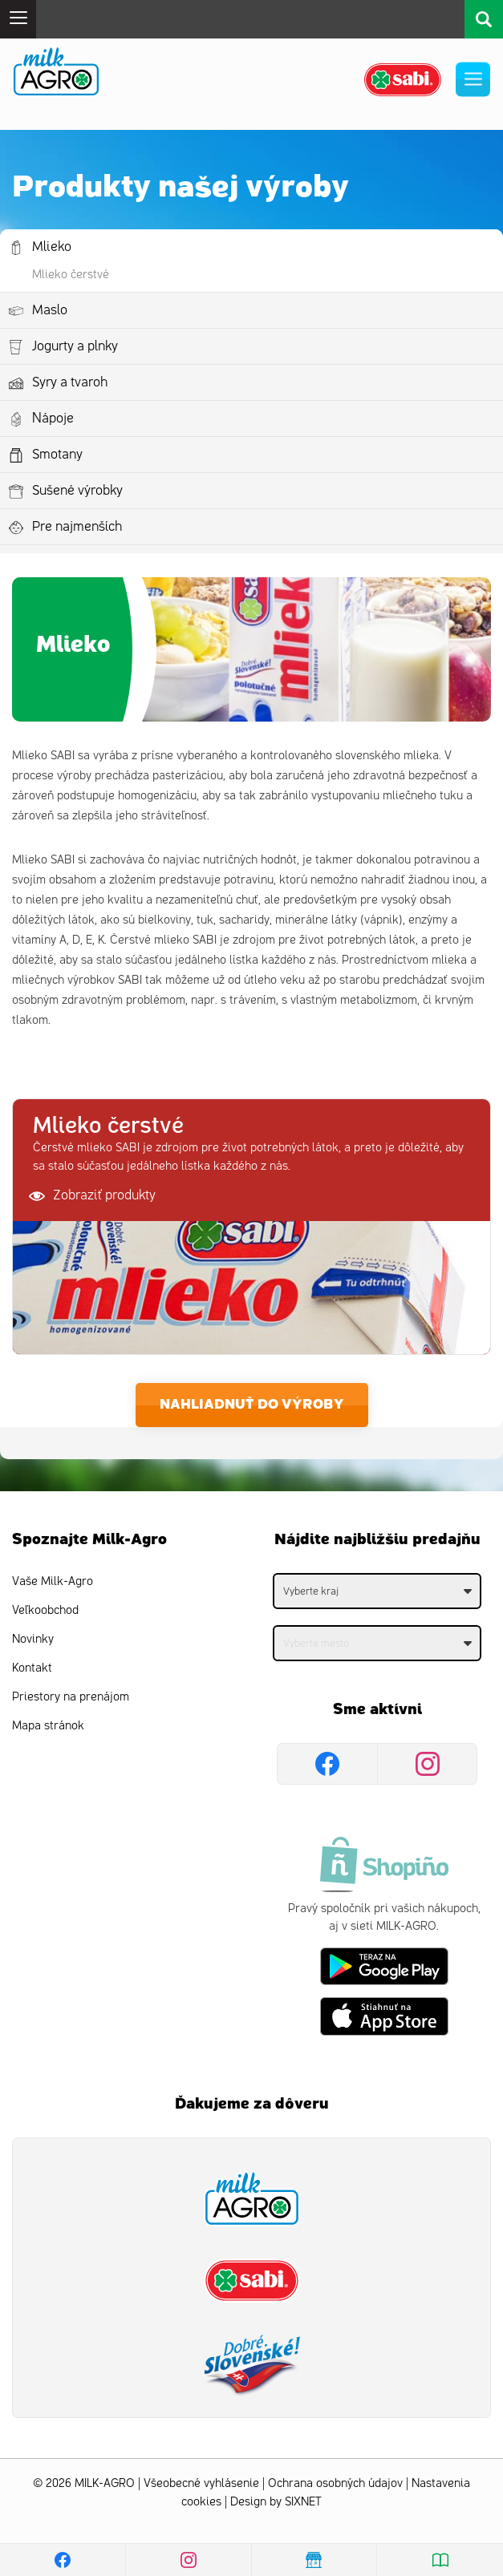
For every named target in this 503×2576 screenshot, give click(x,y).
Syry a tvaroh (70, 382)
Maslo (49, 310)
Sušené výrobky (77, 490)
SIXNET (303, 2502)
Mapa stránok (48, 1726)
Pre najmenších (77, 527)
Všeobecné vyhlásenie (201, 2483)
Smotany (57, 454)
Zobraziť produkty (92, 1196)
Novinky (33, 1639)
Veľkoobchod (45, 1610)
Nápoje (53, 418)
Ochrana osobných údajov (335, 2483)
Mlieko (51, 247)
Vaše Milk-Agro (52, 1581)
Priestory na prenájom (70, 1697)
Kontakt (32, 1668)
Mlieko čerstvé (70, 275)
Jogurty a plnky (75, 346)
